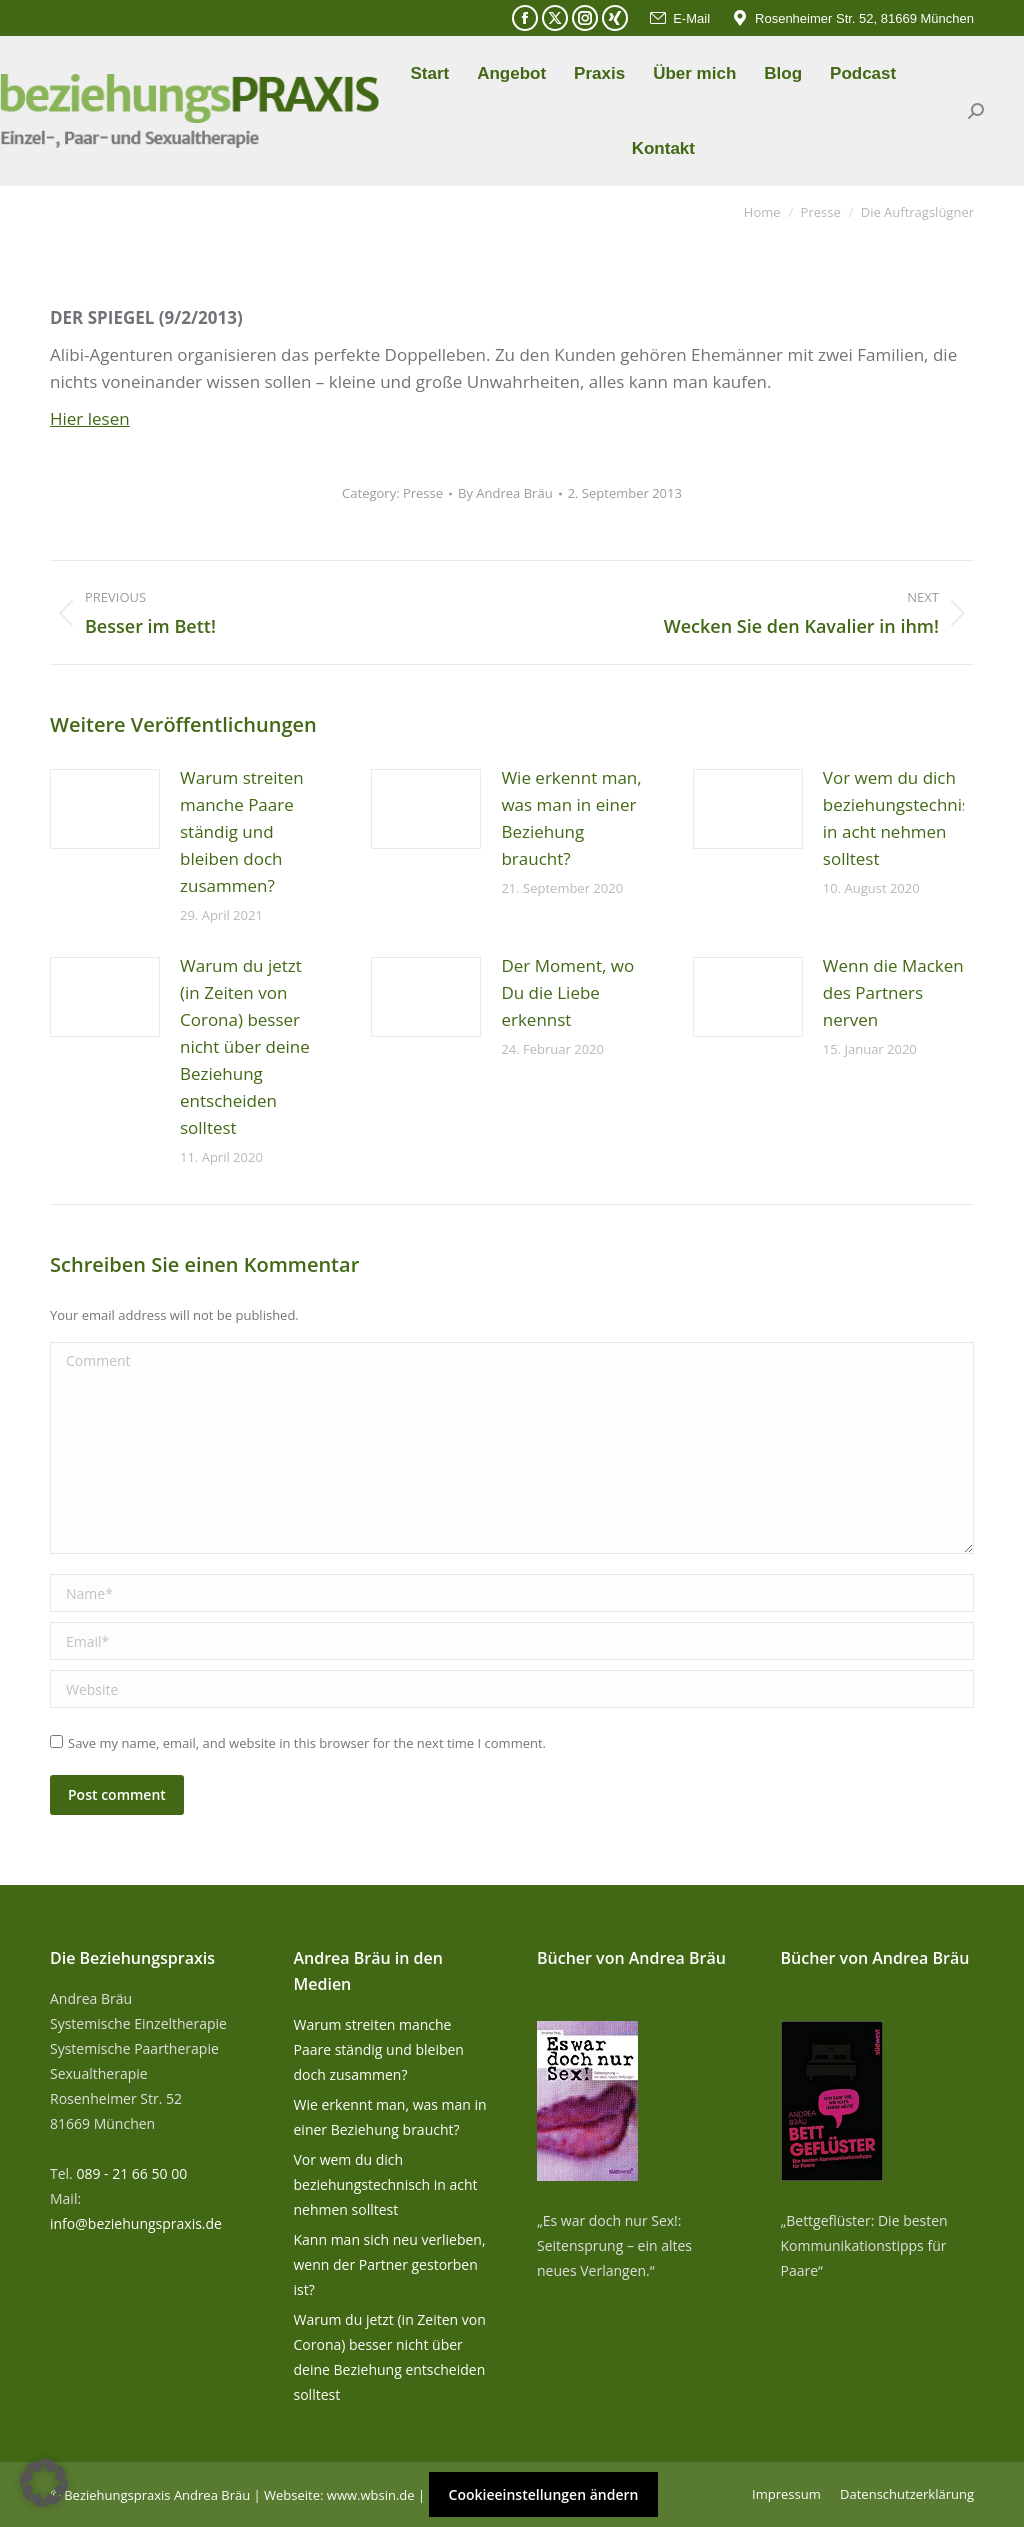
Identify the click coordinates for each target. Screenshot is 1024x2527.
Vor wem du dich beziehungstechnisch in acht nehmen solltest (906, 818)
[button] (44, 2483)
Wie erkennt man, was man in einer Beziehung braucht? (571, 818)
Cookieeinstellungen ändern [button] (544, 2494)
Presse (423, 493)
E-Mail (679, 18)
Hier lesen (90, 418)
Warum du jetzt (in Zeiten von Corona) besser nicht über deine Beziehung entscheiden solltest (245, 1046)
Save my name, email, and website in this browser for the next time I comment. (307, 1743)
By (505, 493)
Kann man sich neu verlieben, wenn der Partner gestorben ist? (390, 2264)
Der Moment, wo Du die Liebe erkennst (567, 992)
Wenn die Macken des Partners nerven (893, 992)
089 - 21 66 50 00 (131, 2173)
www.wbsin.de (371, 2495)
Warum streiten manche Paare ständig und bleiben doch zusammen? (242, 831)
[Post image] (105, 809)
